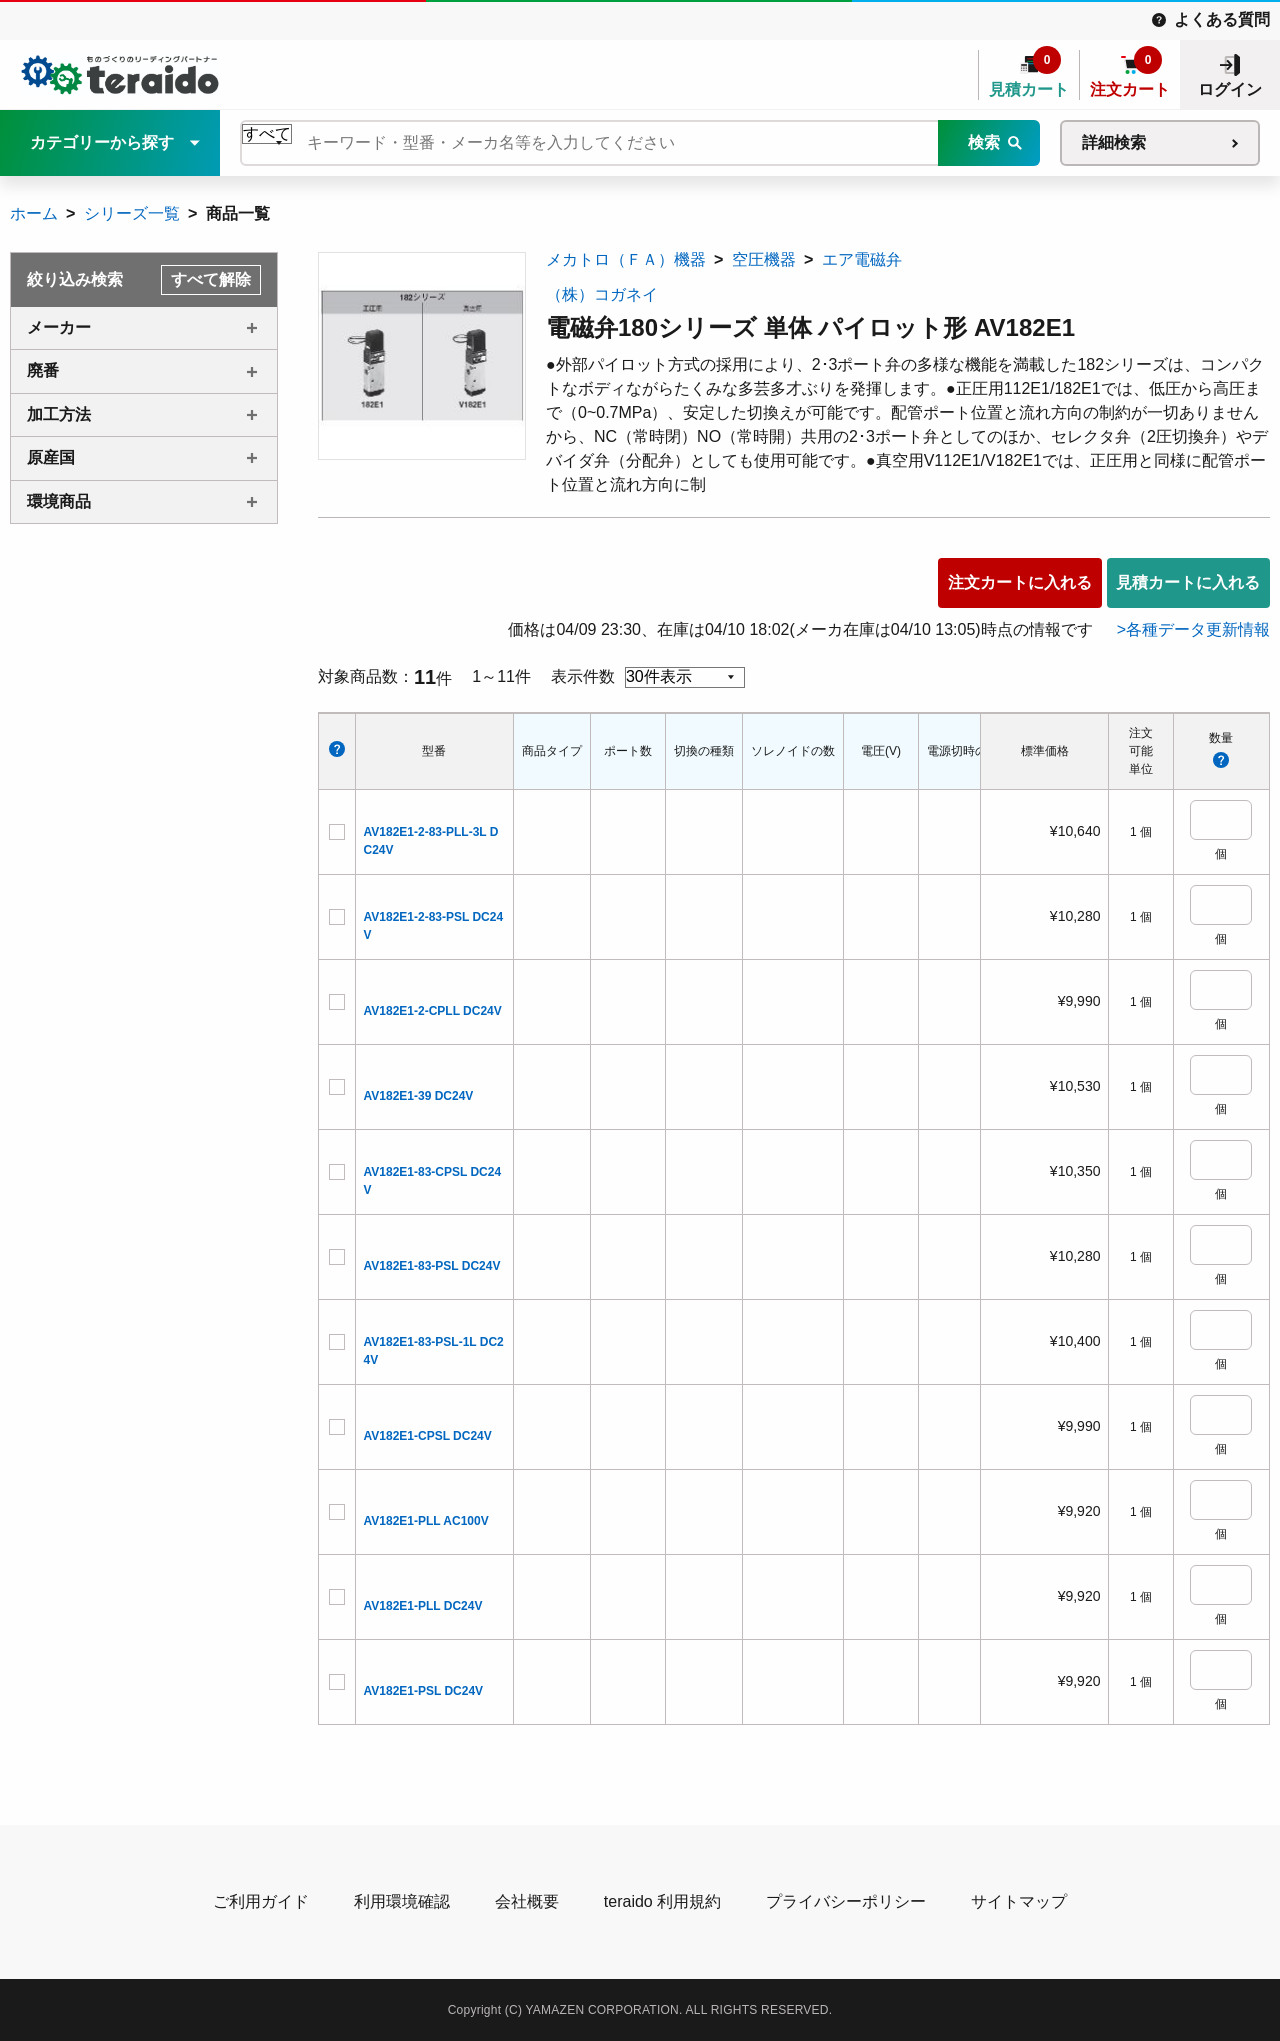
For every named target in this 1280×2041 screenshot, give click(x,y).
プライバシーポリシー (846, 1901)
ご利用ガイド (261, 1901)
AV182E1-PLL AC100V (426, 1521)
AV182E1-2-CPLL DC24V (433, 1011)
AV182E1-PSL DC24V (424, 1691)
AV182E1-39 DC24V (419, 1096)
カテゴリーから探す (102, 142)
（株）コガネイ (602, 294)
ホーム (34, 213)
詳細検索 (1114, 142)
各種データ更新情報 (1198, 629)
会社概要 (527, 1901)
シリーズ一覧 (132, 213)
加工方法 (59, 414)
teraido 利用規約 (662, 1901)
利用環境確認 (402, 1901)
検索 (984, 142)
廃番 (43, 370)
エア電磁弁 (862, 259)
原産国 (51, 457)
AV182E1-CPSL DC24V (428, 1436)
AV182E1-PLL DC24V (423, 1606)
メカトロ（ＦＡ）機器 (626, 259)
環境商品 (59, 501)
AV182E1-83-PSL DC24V (432, 1266)
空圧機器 (764, 259)
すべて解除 (211, 279)
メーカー (59, 327)
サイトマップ (1019, 1901)
